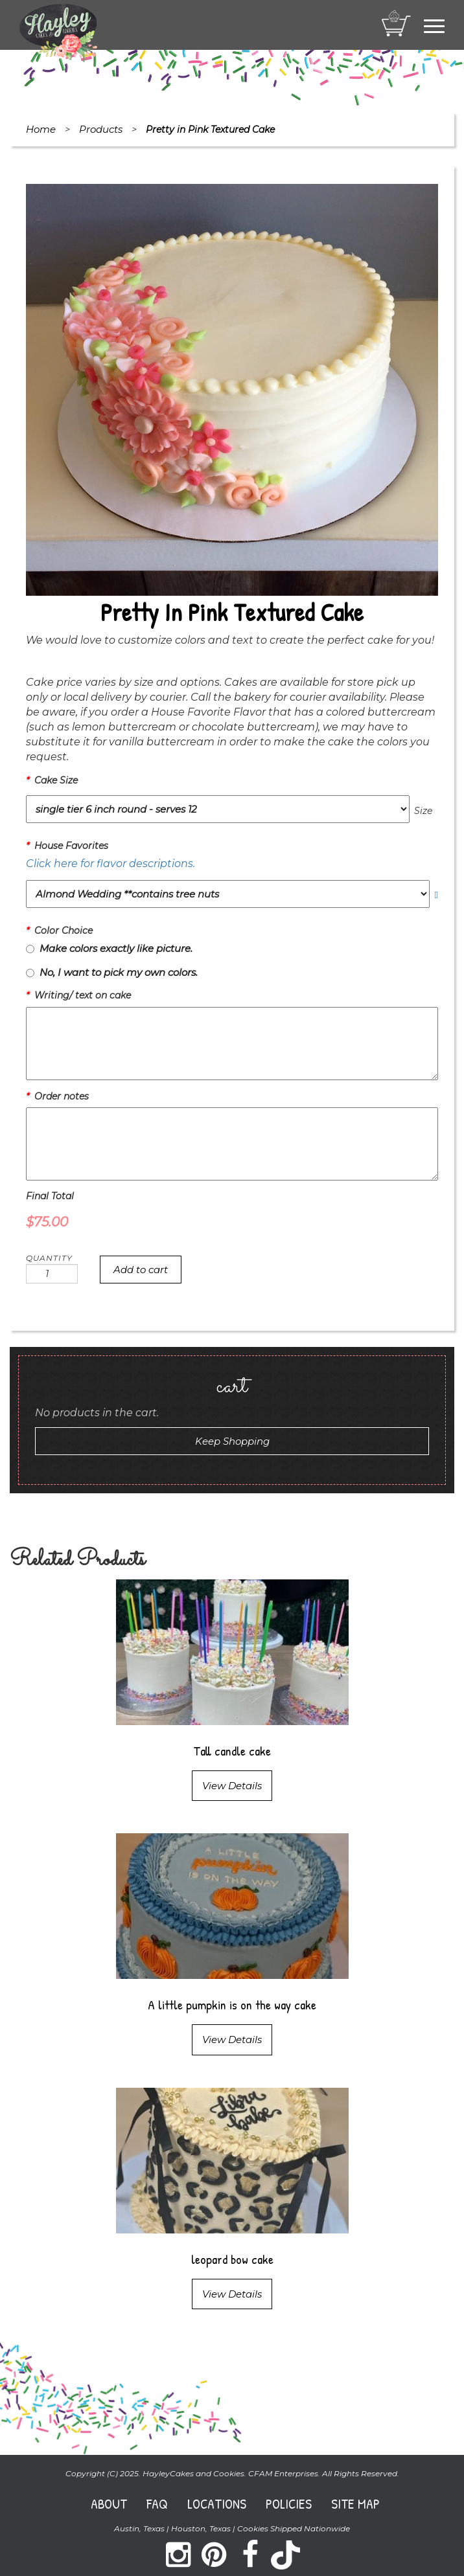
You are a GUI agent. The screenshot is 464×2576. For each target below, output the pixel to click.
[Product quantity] (52, 1273)
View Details (232, 1785)
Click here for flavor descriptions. (110, 863)
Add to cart (140, 1269)
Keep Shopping (232, 1441)
